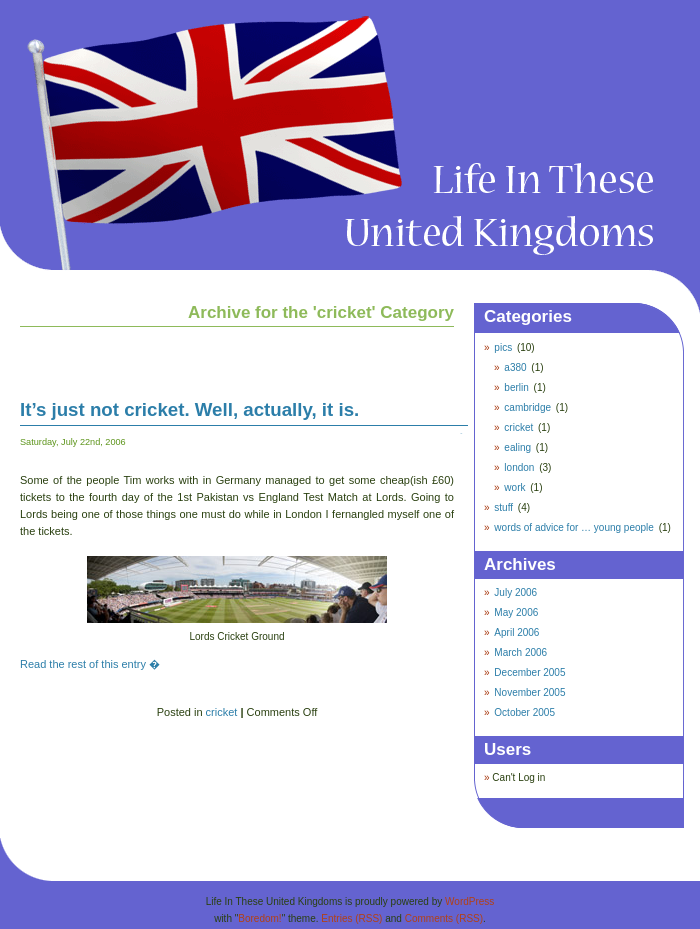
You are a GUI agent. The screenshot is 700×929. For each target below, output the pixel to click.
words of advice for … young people (574, 527)
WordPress (469, 901)
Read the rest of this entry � (90, 664)
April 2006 (516, 632)
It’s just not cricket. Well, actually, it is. (189, 409)
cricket (222, 712)
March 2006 (520, 652)
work (514, 487)
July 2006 (515, 592)
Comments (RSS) (444, 918)
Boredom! (259, 918)
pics (503, 347)
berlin (516, 387)
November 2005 (529, 692)
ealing (517, 447)
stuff (503, 507)
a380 (515, 367)
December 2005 (529, 672)
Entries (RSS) (351, 918)
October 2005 (524, 712)
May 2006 (516, 612)
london (519, 467)
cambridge (527, 407)
